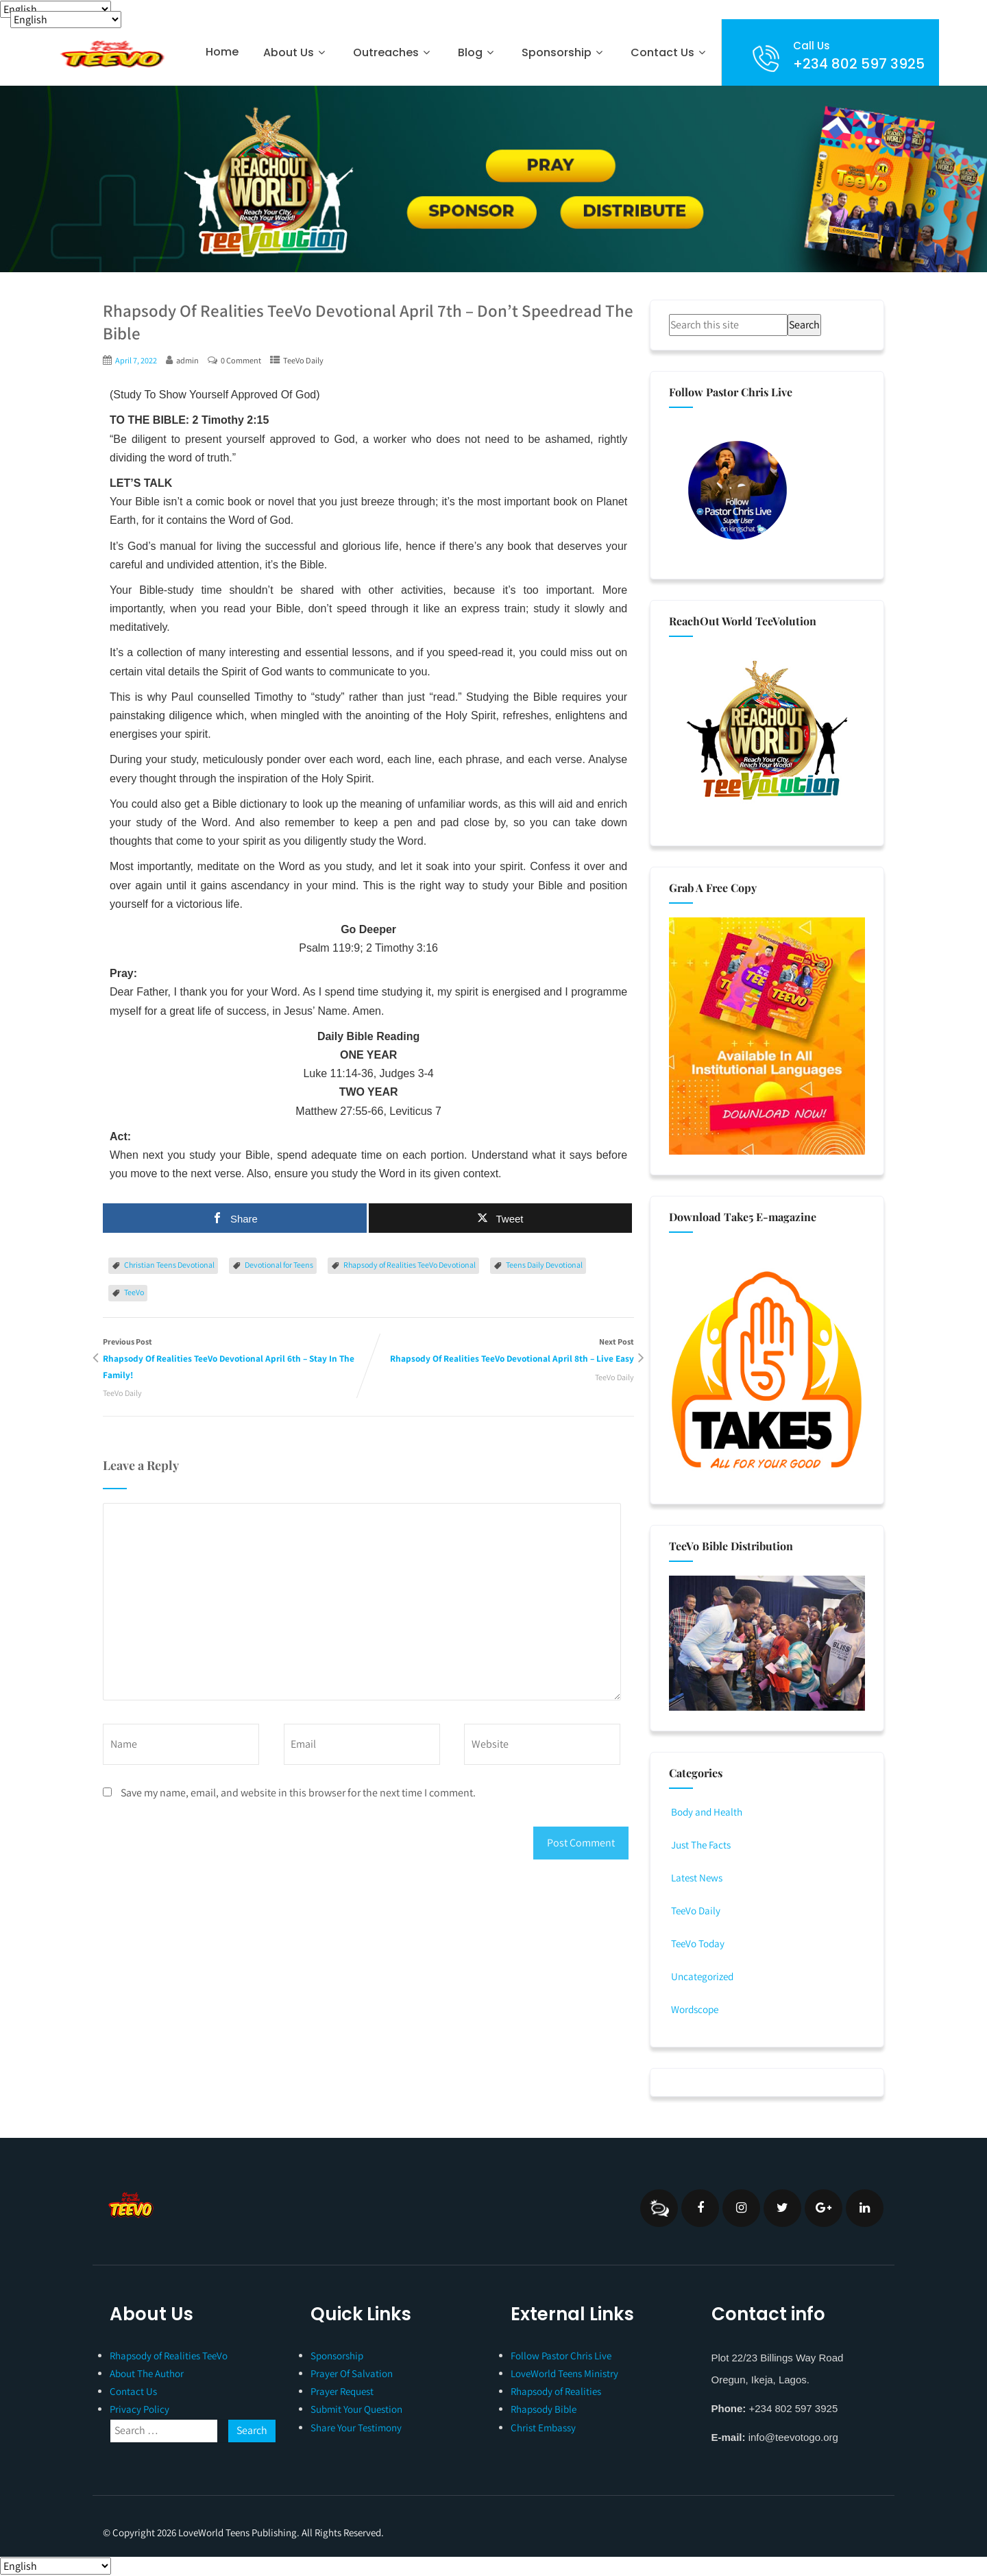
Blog (477, 52)
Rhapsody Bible (543, 2409)
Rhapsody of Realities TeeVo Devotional (409, 1265)
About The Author (147, 2373)
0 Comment (244, 360)
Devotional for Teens (279, 1265)
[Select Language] (55, 9)
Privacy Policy (139, 2409)
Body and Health (707, 1812)
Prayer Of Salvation (351, 2373)
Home (222, 52)
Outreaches (393, 52)
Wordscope (696, 2009)
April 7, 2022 (136, 360)
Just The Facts (702, 1845)
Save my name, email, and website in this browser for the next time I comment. (298, 1794)
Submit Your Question (356, 2409)
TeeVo (134, 1293)
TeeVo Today (699, 1943)
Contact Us (670, 52)
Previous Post (236, 1360)
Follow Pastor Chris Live (561, 2355)
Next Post (502, 1360)
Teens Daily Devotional (544, 1265)
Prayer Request (342, 2391)
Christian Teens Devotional (169, 1265)
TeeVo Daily (308, 360)
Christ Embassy (543, 2427)
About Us (295, 52)
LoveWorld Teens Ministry (564, 2373)
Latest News (697, 1877)
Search (804, 324)
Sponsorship (564, 52)
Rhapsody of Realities (556, 2391)
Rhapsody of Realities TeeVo (169, 2355)
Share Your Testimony (356, 2427)
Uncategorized (703, 1976)
